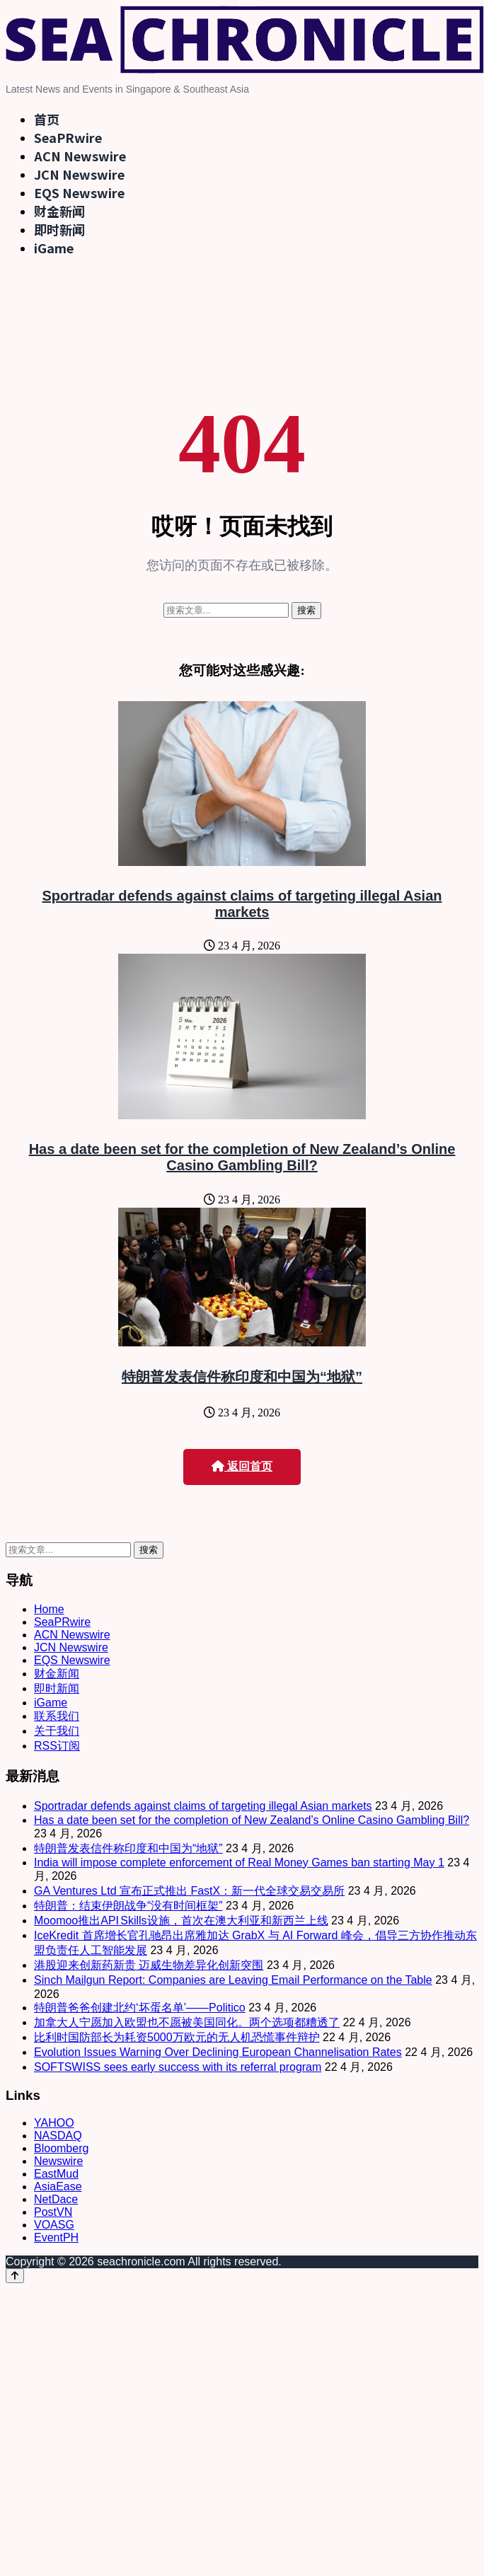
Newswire (58, 2161)
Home (49, 1609)
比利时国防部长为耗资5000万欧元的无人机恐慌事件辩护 (177, 2037)
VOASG (54, 2225)
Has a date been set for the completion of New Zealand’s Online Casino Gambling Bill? (242, 1157)
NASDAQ (58, 2136)
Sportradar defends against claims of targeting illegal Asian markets (242, 904)
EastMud (56, 2174)
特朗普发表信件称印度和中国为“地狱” (242, 1377)
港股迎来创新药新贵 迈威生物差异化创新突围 (148, 1965)
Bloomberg (61, 2148)
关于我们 (56, 1731)
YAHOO (54, 2123)
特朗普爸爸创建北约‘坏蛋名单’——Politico (140, 2008)
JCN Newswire (79, 174)
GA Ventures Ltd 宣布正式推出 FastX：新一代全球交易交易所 (189, 1891)
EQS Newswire (79, 192)
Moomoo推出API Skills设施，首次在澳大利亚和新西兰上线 (181, 1920)
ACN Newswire (80, 155)
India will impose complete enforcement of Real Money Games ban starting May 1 (239, 1862)
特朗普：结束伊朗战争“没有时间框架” (128, 1906)
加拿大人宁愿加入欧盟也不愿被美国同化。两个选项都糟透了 (187, 2022)
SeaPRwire (68, 137)
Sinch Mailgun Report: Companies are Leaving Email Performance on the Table (233, 1980)
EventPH (56, 2237)
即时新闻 (59, 229)
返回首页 (242, 1466)
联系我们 (56, 1716)
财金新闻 (59, 211)
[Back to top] (15, 2275)
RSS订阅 (57, 1746)
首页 (46, 119)
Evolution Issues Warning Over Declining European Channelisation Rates (218, 2052)
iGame (54, 247)
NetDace (56, 2199)
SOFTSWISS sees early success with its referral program (177, 2067)
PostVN (53, 2212)
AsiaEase (58, 2187)
